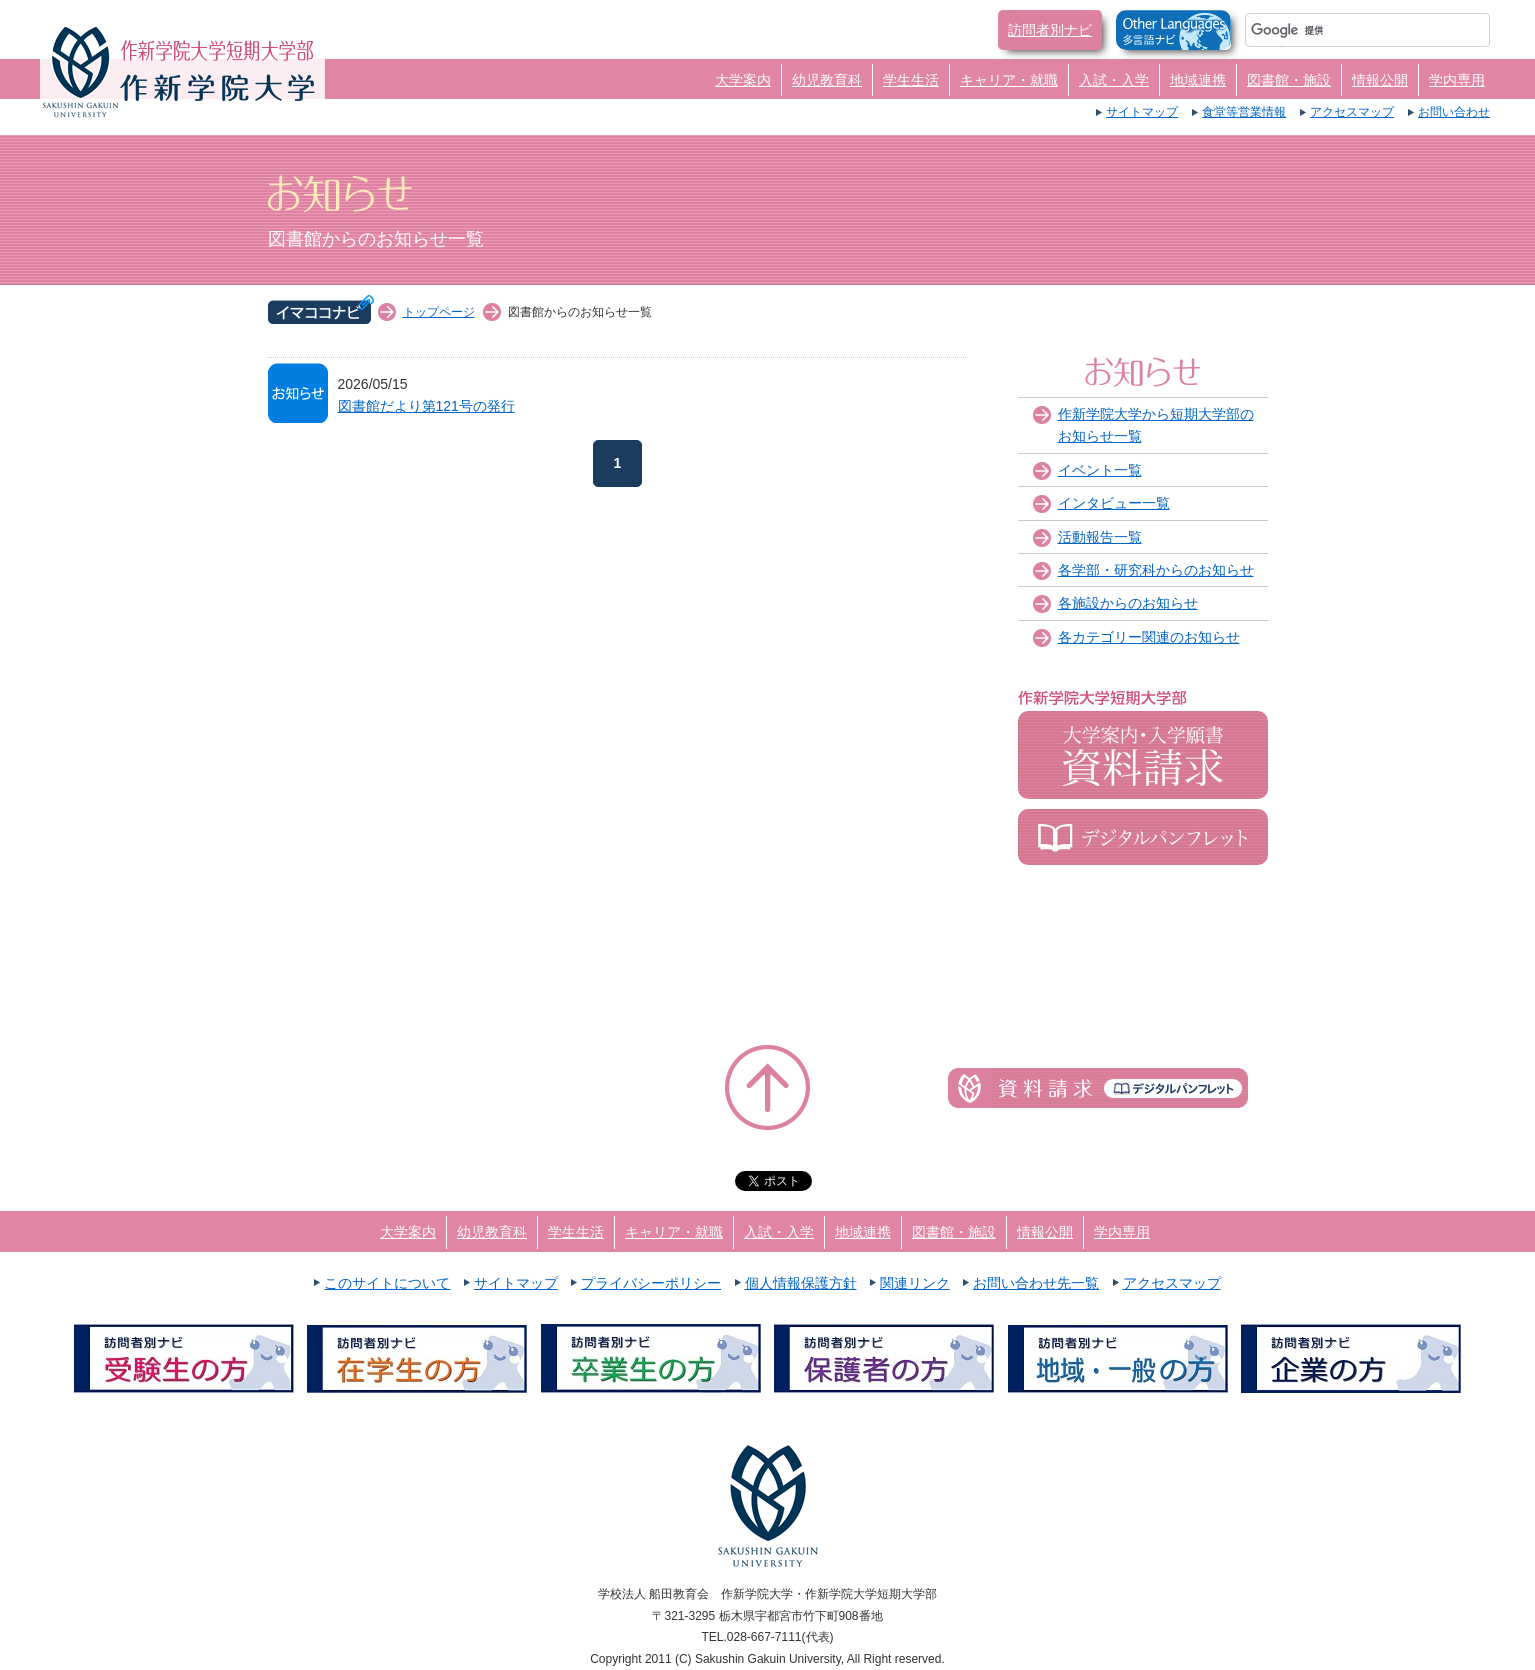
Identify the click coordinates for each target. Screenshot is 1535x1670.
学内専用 (1457, 80)
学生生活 (911, 80)
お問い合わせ (1454, 112)
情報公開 (1380, 80)
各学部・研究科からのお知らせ (1156, 570)
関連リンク (915, 1283)
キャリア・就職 (1009, 80)
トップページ (439, 312)
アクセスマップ (1352, 112)
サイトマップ (1142, 112)
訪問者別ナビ (1050, 30)
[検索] (1343, 30)
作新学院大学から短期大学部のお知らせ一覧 (1156, 425)
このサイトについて (387, 1283)
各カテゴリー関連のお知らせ (1149, 637)
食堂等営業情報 (1244, 112)
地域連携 (1198, 80)
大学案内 (743, 80)
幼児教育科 (827, 80)
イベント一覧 (1100, 470)
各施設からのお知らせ (1128, 603)
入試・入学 (1114, 80)
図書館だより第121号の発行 (426, 406)
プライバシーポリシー (651, 1283)
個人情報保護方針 (801, 1283)
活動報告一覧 (1100, 537)
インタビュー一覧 (1114, 503)
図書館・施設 (1289, 80)
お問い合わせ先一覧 (1036, 1283)
